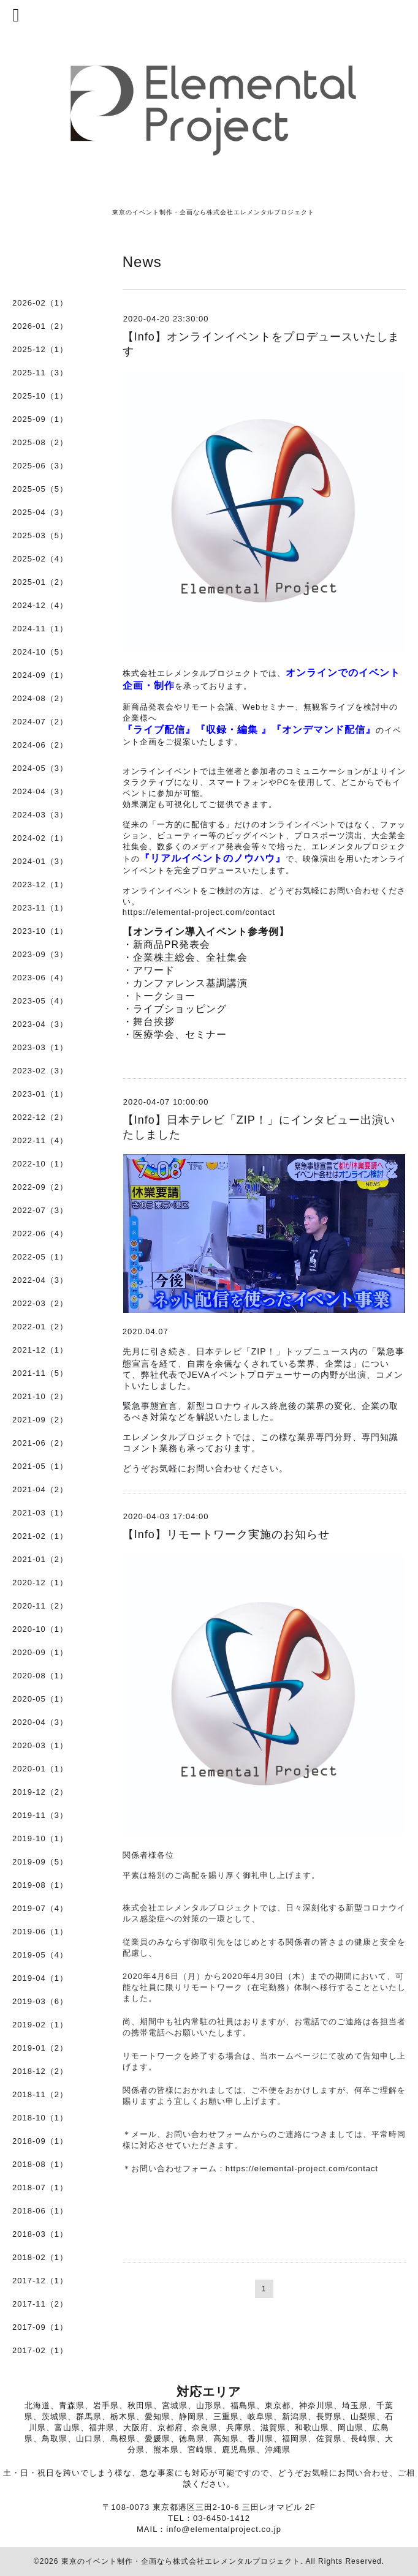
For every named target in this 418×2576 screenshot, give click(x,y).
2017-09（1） (40, 2327)
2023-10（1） (40, 931)
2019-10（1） (40, 1838)
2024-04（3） (40, 791)
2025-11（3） (40, 372)
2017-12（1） (40, 2280)
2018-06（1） (40, 2210)
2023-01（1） (40, 1093)
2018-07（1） (40, 2187)
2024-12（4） (40, 605)
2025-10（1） (40, 395)
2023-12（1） (40, 884)
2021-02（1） (40, 1536)
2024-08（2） (40, 698)
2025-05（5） (40, 489)
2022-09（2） (40, 1187)
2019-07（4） (40, 1908)
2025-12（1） (40, 349)
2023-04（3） (40, 1024)
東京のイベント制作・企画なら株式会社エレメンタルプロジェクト (180, 2561)
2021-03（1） (40, 1512)
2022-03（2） (40, 1303)
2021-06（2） (40, 1443)
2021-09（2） (40, 1419)
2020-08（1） (40, 1675)
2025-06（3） (40, 465)
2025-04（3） (40, 512)
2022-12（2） (40, 1117)
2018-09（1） (40, 2141)
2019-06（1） (40, 1931)
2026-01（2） (40, 326)
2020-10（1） (40, 1629)
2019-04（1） (40, 1978)
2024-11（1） (40, 628)
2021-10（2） (40, 1396)
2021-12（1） (40, 1349)
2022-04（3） (40, 1280)
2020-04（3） (40, 1722)
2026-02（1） (40, 302)
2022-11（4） (40, 1140)
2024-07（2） (40, 721)
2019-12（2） (40, 1792)
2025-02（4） (40, 558)
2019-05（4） (40, 1954)
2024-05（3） (40, 768)
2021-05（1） (40, 1466)
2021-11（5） (40, 1373)
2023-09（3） (40, 954)
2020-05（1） (40, 1698)
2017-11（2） (40, 2303)
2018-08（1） (40, 2164)
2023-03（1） (40, 1047)
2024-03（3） (40, 814)
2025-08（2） (40, 442)
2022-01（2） (40, 1326)
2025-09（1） (40, 419)
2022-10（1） (40, 1163)
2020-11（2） (40, 1605)
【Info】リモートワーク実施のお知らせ (226, 1534)
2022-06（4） (40, 1233)
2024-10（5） (40, 651)
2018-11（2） (40, 2094)
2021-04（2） (40, 1489)
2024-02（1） (40, 838)
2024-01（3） (40, 861)
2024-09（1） (40, 675)
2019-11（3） (40, 1815)
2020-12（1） (40, 1582)
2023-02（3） (40, 1070)
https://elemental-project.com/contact (199, 912)
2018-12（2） (40, 2071)
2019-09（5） (40, 1861)
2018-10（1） (40, 2117)
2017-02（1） (40, 2350)
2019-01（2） (40, 2047)
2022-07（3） (40, 1210)
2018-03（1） (40, 2234)
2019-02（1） (40, 2024)
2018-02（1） (40, 2257)
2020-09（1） (40, 1652)
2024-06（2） (40, 744)
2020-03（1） (40, 1745)
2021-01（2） (40, 1559)
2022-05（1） (40, 1256)
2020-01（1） (40, 1768)
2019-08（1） (40, 1885)
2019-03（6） (40, 2001)
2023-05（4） (40, 1000)
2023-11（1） (40, 907)
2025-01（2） (40, 582)
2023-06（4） (40, 977)
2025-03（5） (40, 535)
